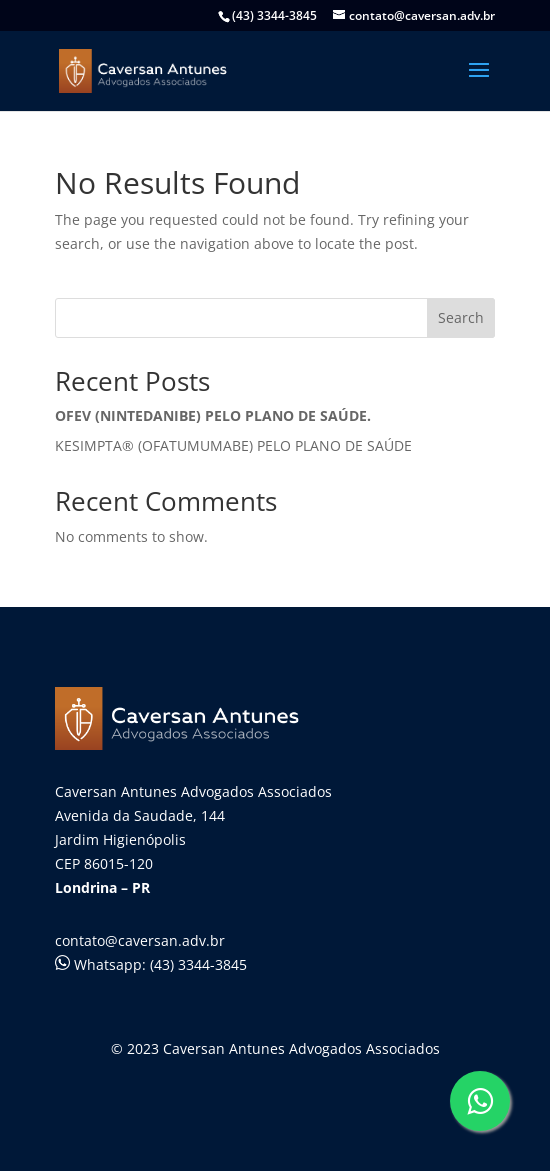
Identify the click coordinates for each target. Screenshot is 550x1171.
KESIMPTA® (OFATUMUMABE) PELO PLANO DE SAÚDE (233, 445)
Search (461, 317)
